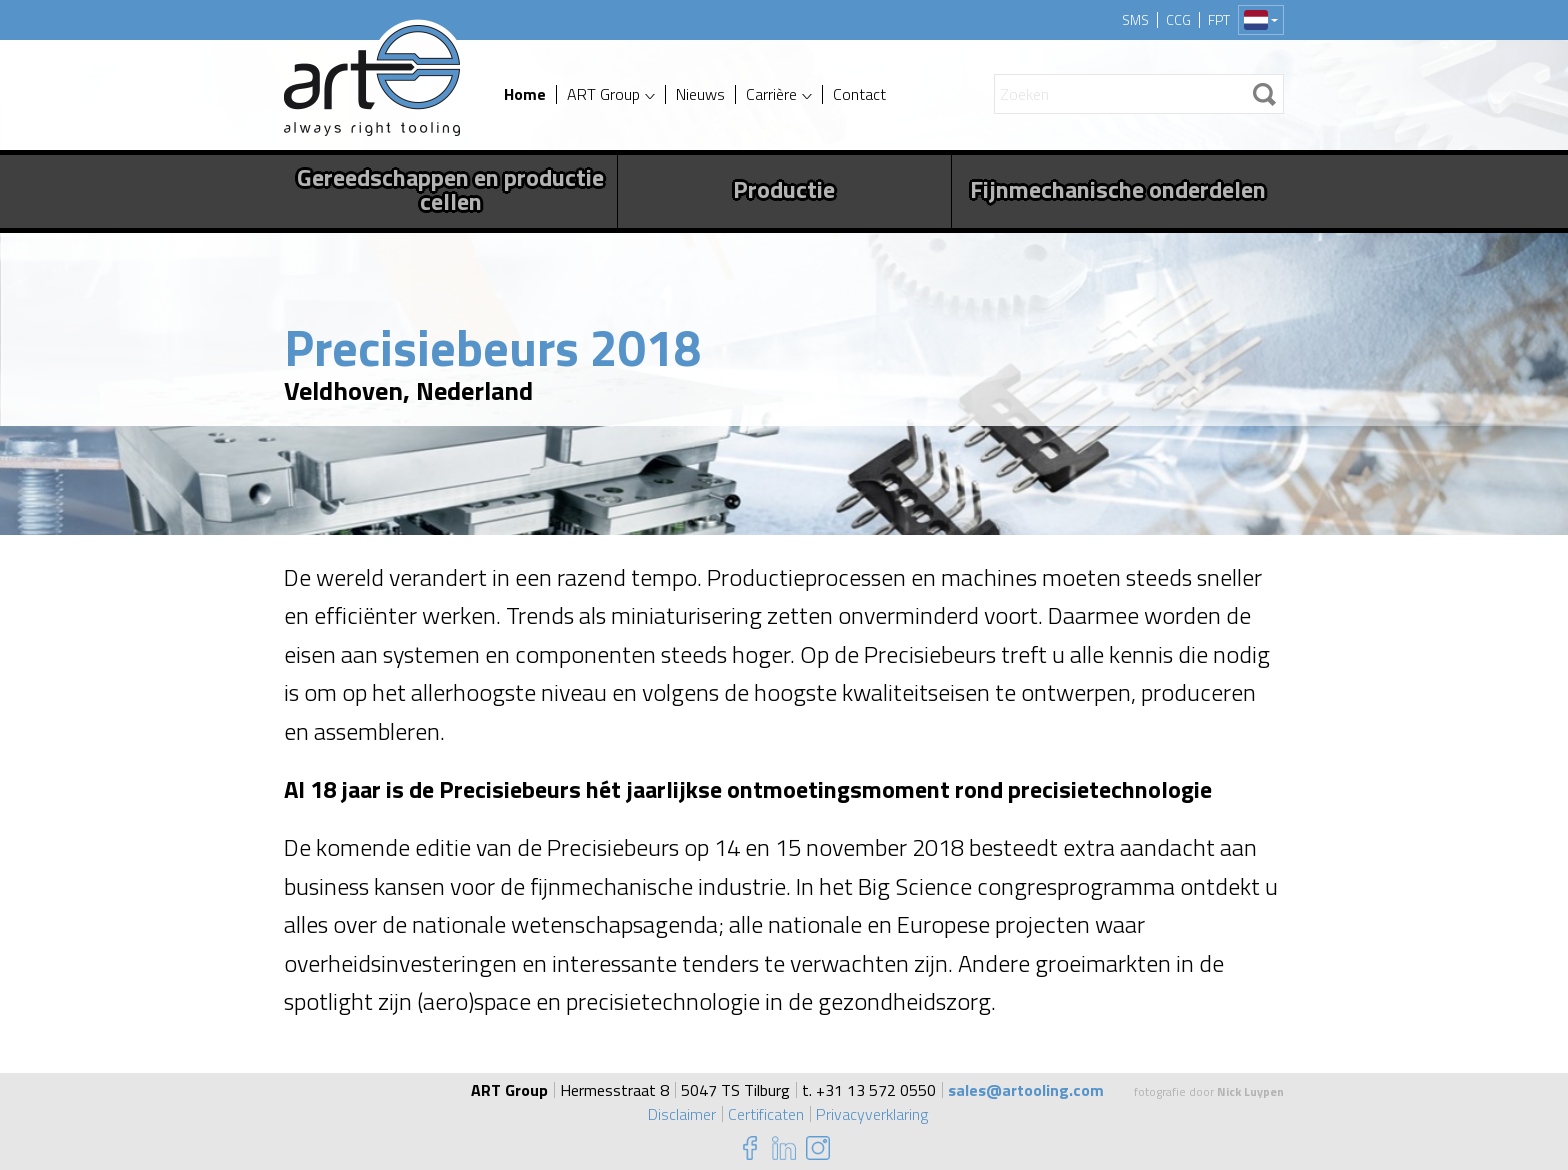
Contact (859, 94)
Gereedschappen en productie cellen (450, 189)
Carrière (771, 94)
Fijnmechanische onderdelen (1118, 189)
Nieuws (700, 94)
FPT (1219, 20)
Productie (784, 189)
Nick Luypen (1250, 1091)
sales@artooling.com (1026, 1090)
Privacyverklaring (872, 1114)
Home (525, 94)
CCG (1178, 20)
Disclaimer (682, 1114)
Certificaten (766, 1114)
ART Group (603, 94)
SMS (1135, 20)
